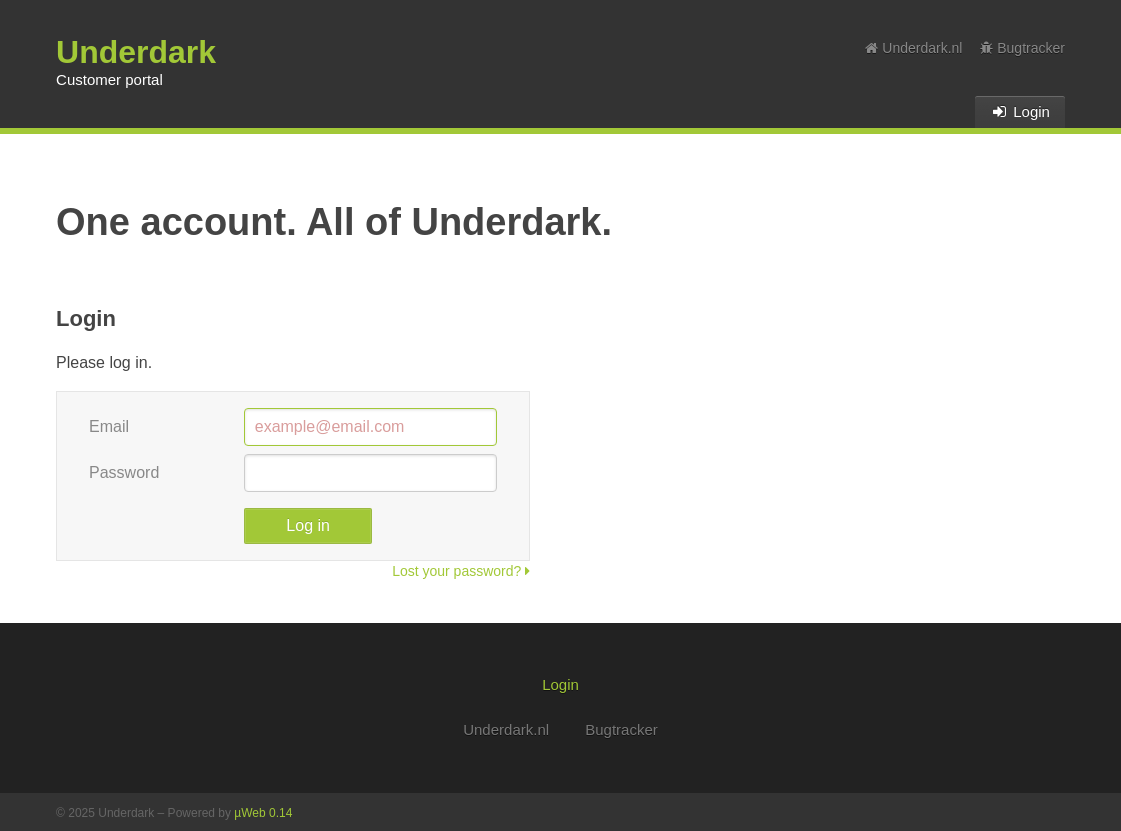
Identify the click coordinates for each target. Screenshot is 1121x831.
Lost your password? (461, 571)
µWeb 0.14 (263, 813)
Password (124, 472)
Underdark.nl (913, 48)
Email (109, 426)
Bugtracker (1022, 48)
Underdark (136, 52)
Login (1020, 111)
